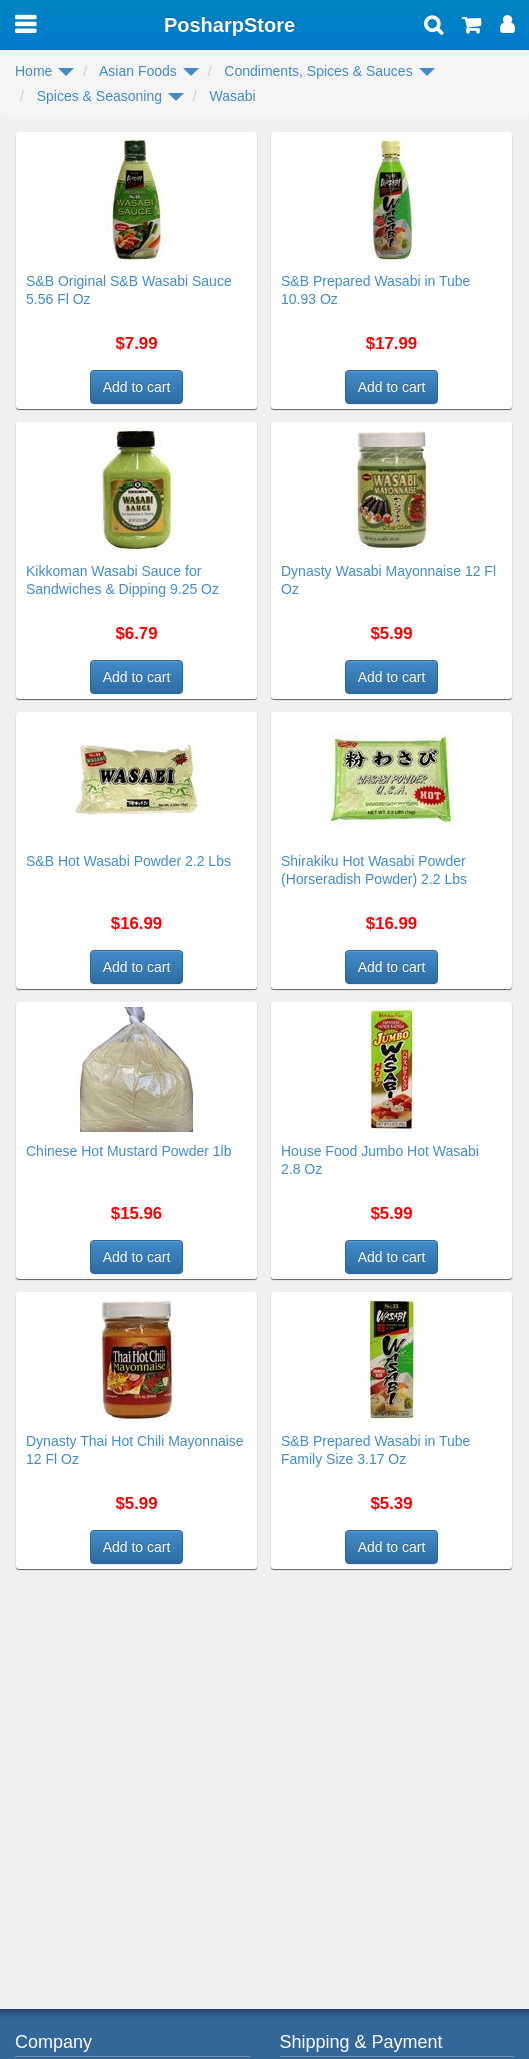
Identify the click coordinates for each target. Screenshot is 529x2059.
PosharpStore (229, 25)
